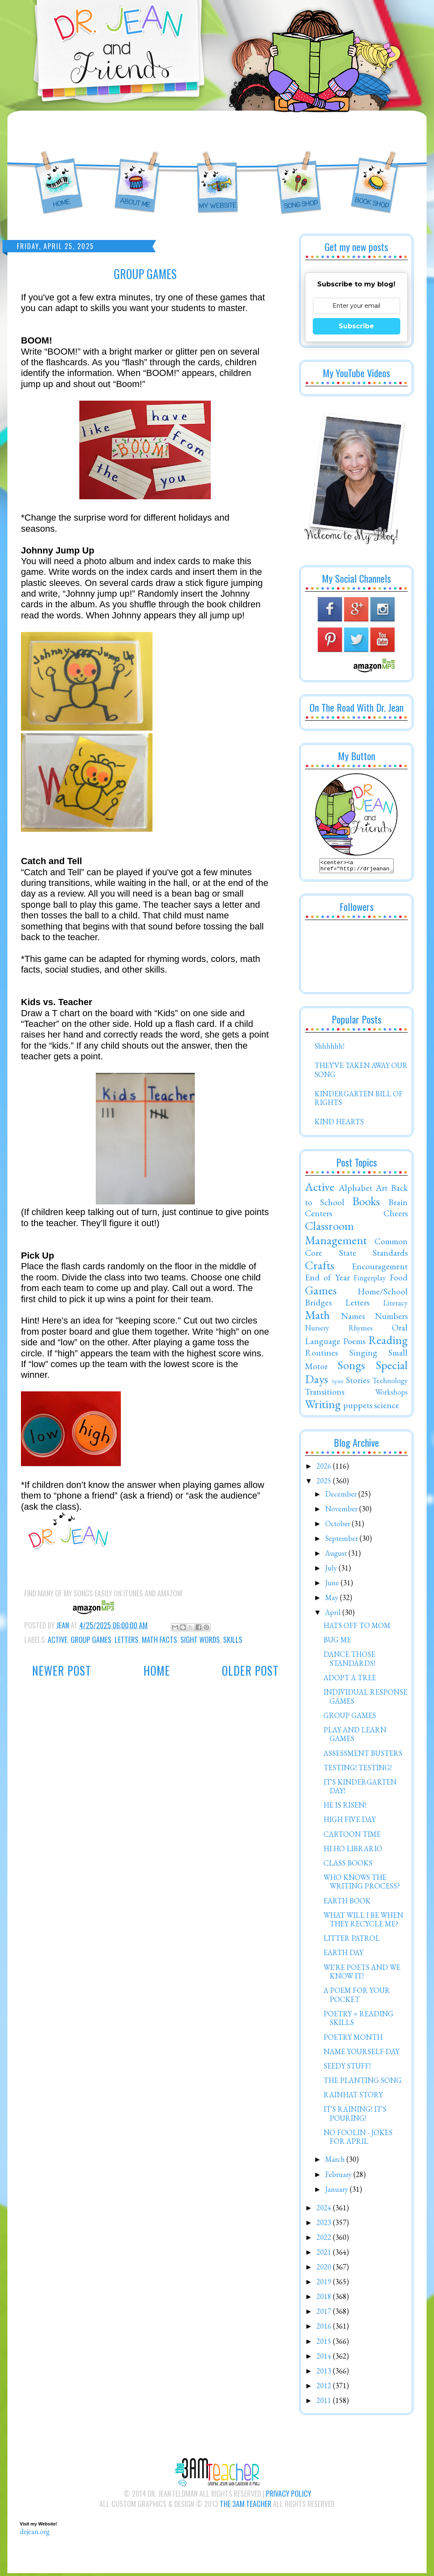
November (342, 1511)
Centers (318, 1215)
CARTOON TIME (352, 1836)
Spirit (338, 1383)
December (341, 1496)
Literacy (395, 1305)
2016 (324, 2328)
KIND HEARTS (339, 1124)
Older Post (250, 1670)
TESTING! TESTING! (357, 1770)
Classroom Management (336, 1235)
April (333, 1614)
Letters (127, 1639)
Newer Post (61, 1670)
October (338, 1526)
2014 (324, 2358)
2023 (324, 2225)
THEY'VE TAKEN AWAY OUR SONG (361, 1072)
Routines (321, 1355)
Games (321, 1293)
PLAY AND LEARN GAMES (354, 1736)
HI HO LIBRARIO (352, 1851)
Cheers (395, 1215)
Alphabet (355, 1190)
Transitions (324, 1394)
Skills (232, 1639)
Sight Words (200, 1639)
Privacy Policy (288, 2496)
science (386, 1407)
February (339, 2177)
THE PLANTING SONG (362, 2082)
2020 (324, 2269)
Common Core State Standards (356, 1249)
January (337, 2191)
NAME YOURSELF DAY (361, 2054)
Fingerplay (369, 1280)
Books (366, 1203)
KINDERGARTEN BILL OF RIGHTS (358, 1100)
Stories (357, 1382)
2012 (324, 2388)
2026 (324, 1468)
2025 (324, 1483)
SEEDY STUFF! (347, 2068)
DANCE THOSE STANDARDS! (349, 1661)
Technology (390, 1383)
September (342, 1540)
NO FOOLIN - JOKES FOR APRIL (357, 2139)
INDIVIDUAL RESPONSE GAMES (365, 1699)
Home (156, 1670)
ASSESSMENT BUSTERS (362, 1755)
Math (317, 1317)
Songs (351, 1367)
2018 (324, 2299)
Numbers (391, 1318)
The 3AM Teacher (245, 2506)
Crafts (319, 1267)
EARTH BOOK (347, 1903)
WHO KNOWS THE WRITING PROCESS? (361, 1884)
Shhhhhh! (329, 1048)
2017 (324, 2313)
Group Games (91, 1639)
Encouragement (380, 1268)
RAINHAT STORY (353, 2097)
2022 (324, 2239)
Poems (354, 1343)
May (332, 1600)
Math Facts (159, 1639)
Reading (388, 1342)
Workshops (391, 1394)
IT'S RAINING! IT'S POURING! (354, 2116)
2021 (324, 2254)
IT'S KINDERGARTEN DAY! (360, 1789)
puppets (357, 1407)
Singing (363, 1355)
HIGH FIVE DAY (349, 1821)
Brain (398, 1204)
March (335, 2161)
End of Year (327, 1279)
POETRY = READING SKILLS (358, 2020)
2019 (324, 2284)
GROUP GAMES (349, 1718)
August (337, 1555)
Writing (323, 1406)
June (333, 1585)
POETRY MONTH (353, 2039)
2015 (324, 2343)
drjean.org (35, 2534)
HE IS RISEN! (344, 1807)
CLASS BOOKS (347, 1865)
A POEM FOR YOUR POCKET (356, 1997)
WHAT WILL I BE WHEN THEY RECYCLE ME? (363, 1922)
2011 (324, 2403)
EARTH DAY (343, 1955)
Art (382, 1190)
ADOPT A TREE (349, 1680)
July (332, 1570)
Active (57, 1639)
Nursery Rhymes (339, 1330)
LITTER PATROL (351, 1940)
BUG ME (337, 1642)
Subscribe (356, 326)
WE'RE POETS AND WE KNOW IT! (361, 1974)
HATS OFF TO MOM (356, 1628)
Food (399, 1279)
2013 (324, 2373)
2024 (324, 2210)
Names (353, 1318)
